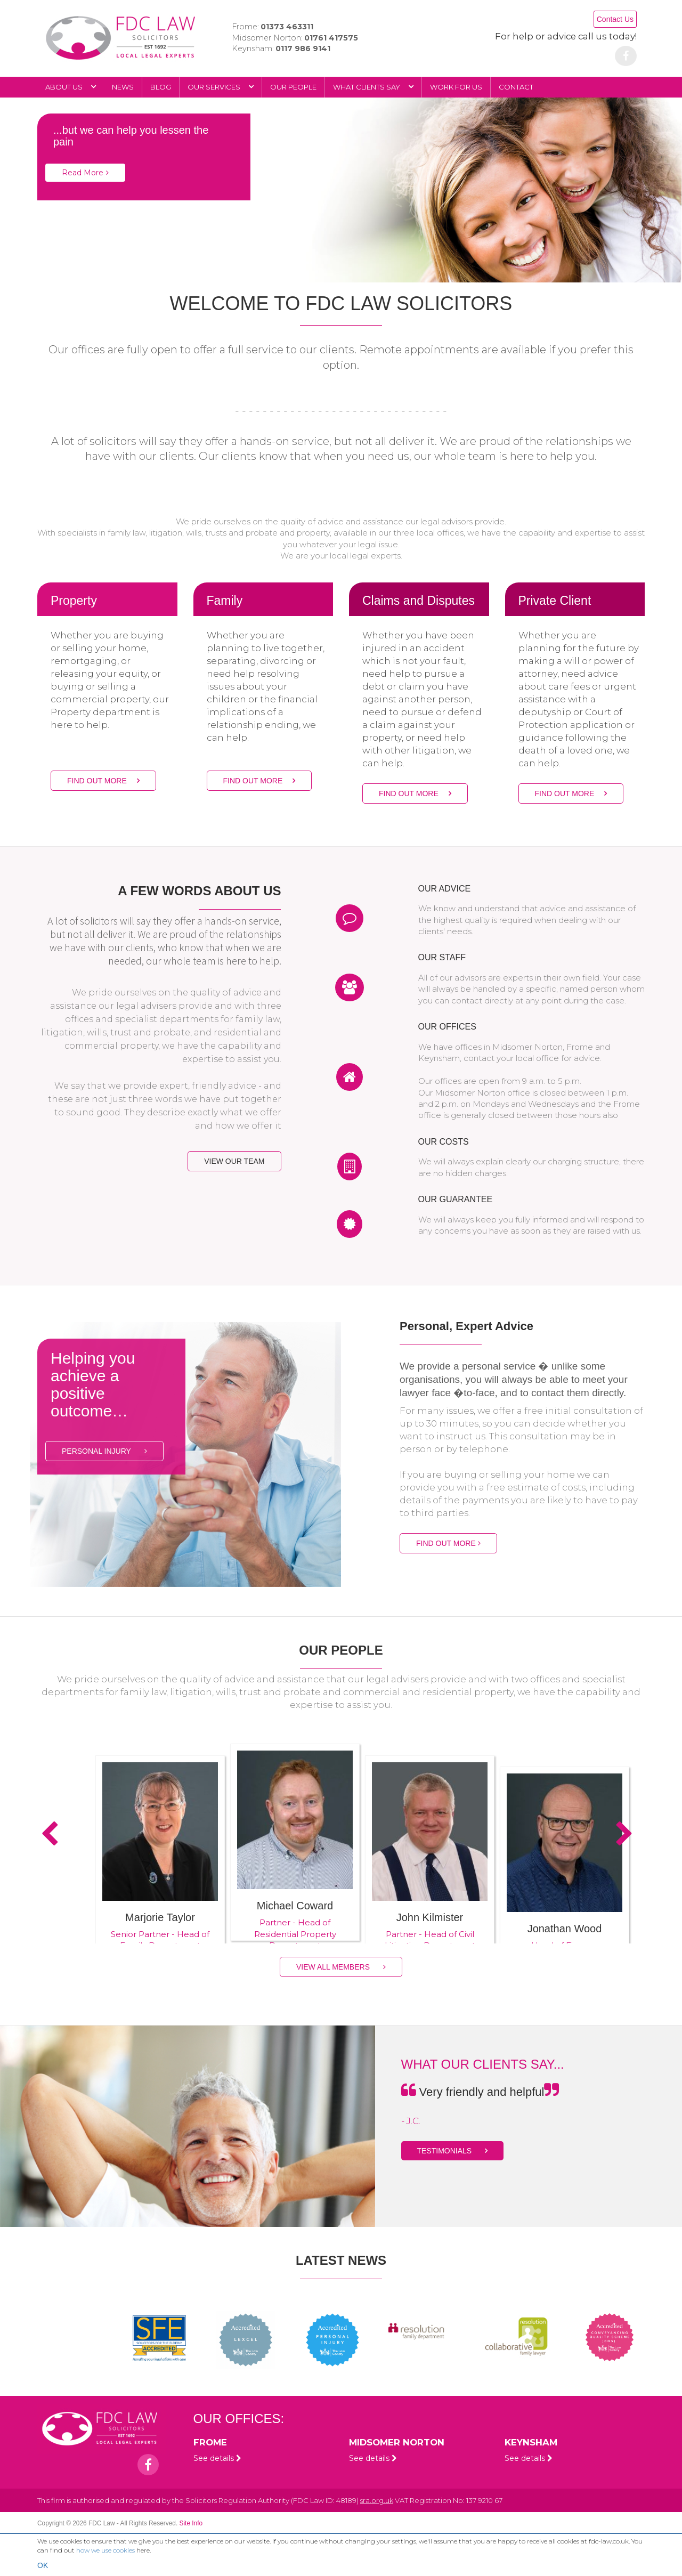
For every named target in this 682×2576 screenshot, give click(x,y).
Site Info (191, 2523)
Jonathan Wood (564, 1928)
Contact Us (615, 19)
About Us (70, 87)
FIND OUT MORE (103, 780)
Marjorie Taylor (160, 1917)
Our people (293, 87)
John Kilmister (430, 1917)
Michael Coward (295, 1905)
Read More (85, 172)
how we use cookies (105, 2550)
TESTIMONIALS (452, 2150)
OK (42, 2565)
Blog (160, 87)
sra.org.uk (376, 2500)
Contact (516, 87)
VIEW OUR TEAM (234, 1161)
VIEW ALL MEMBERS (341, 1967)
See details (217, 2458)
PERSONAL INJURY (104, 1451)
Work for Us (456, 87)
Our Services (221, 87)
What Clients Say (373, 87)
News (123, 87)
